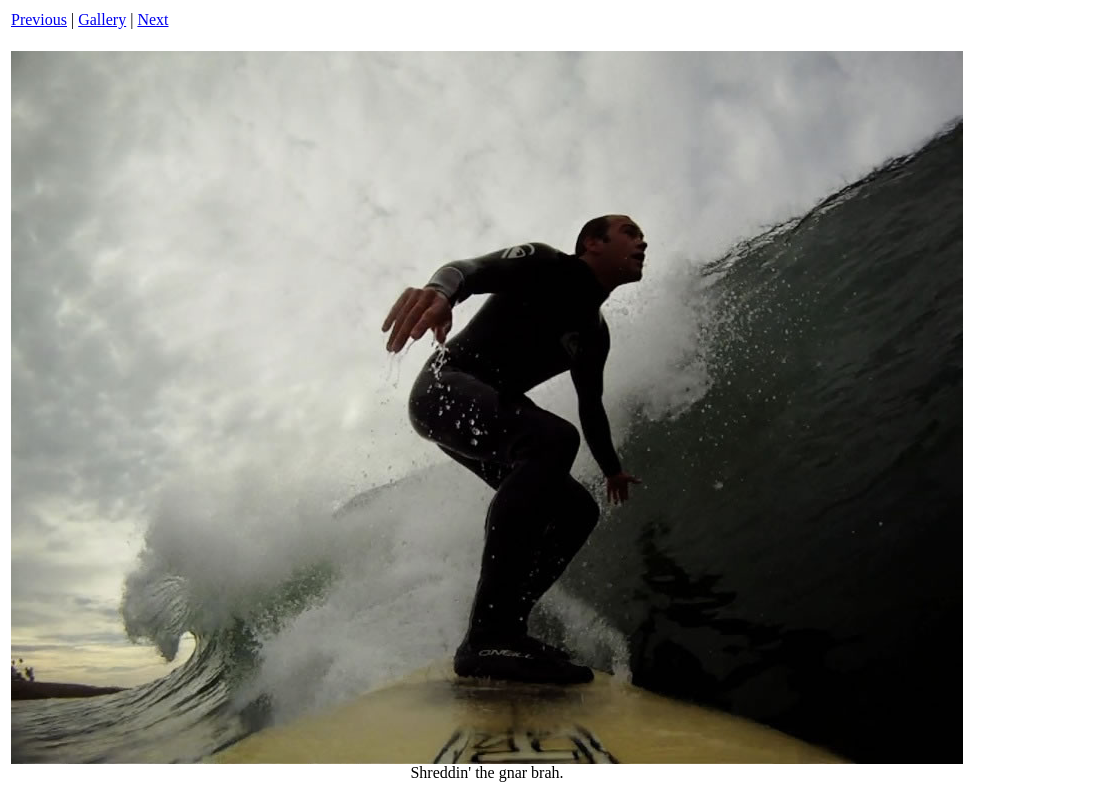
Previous (39, 19)
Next (152, 19)
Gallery (102, 19)
